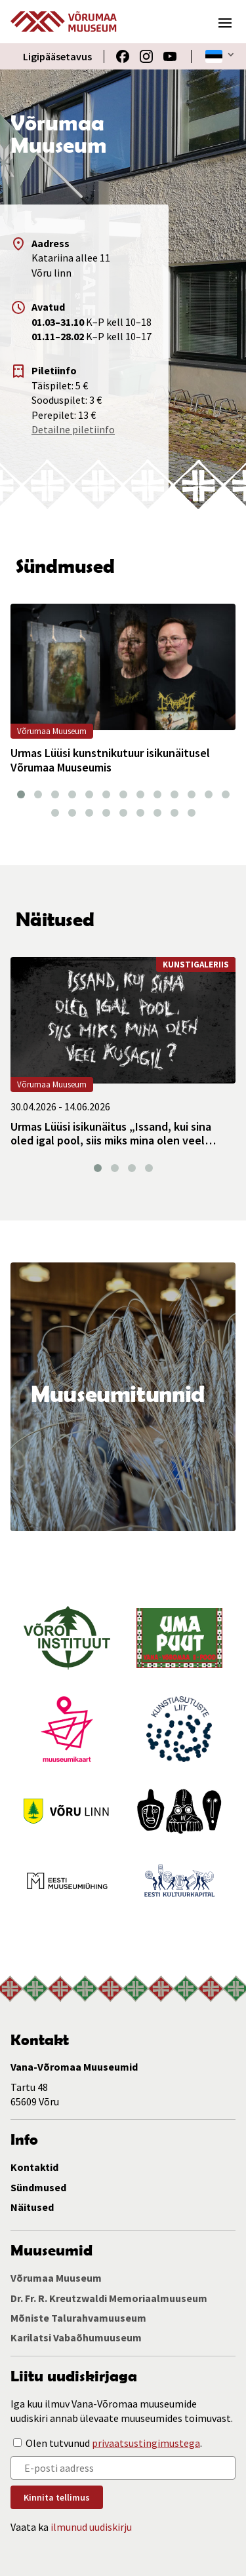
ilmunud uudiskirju (91, 2526)
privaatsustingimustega (146, 2442)
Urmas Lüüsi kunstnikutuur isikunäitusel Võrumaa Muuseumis (110, 760)
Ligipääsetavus (57, 56)
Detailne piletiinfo (73, 429)
